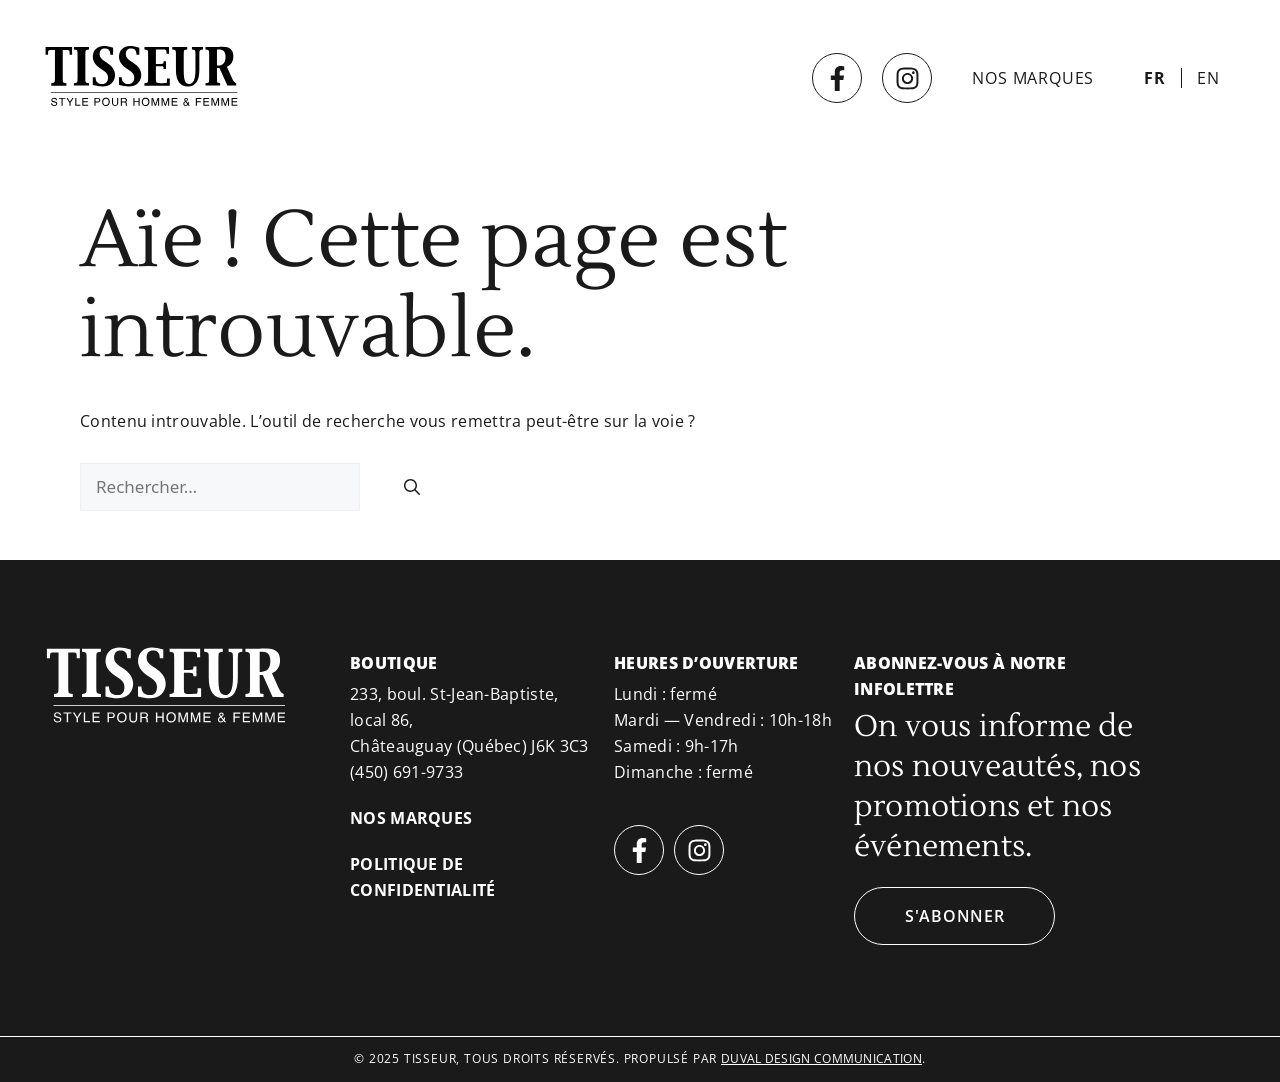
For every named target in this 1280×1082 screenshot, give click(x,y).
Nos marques (1033, 78)
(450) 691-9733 (406, 772)
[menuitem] (1155, 78)
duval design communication (821, 1058)
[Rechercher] (412, 487)
